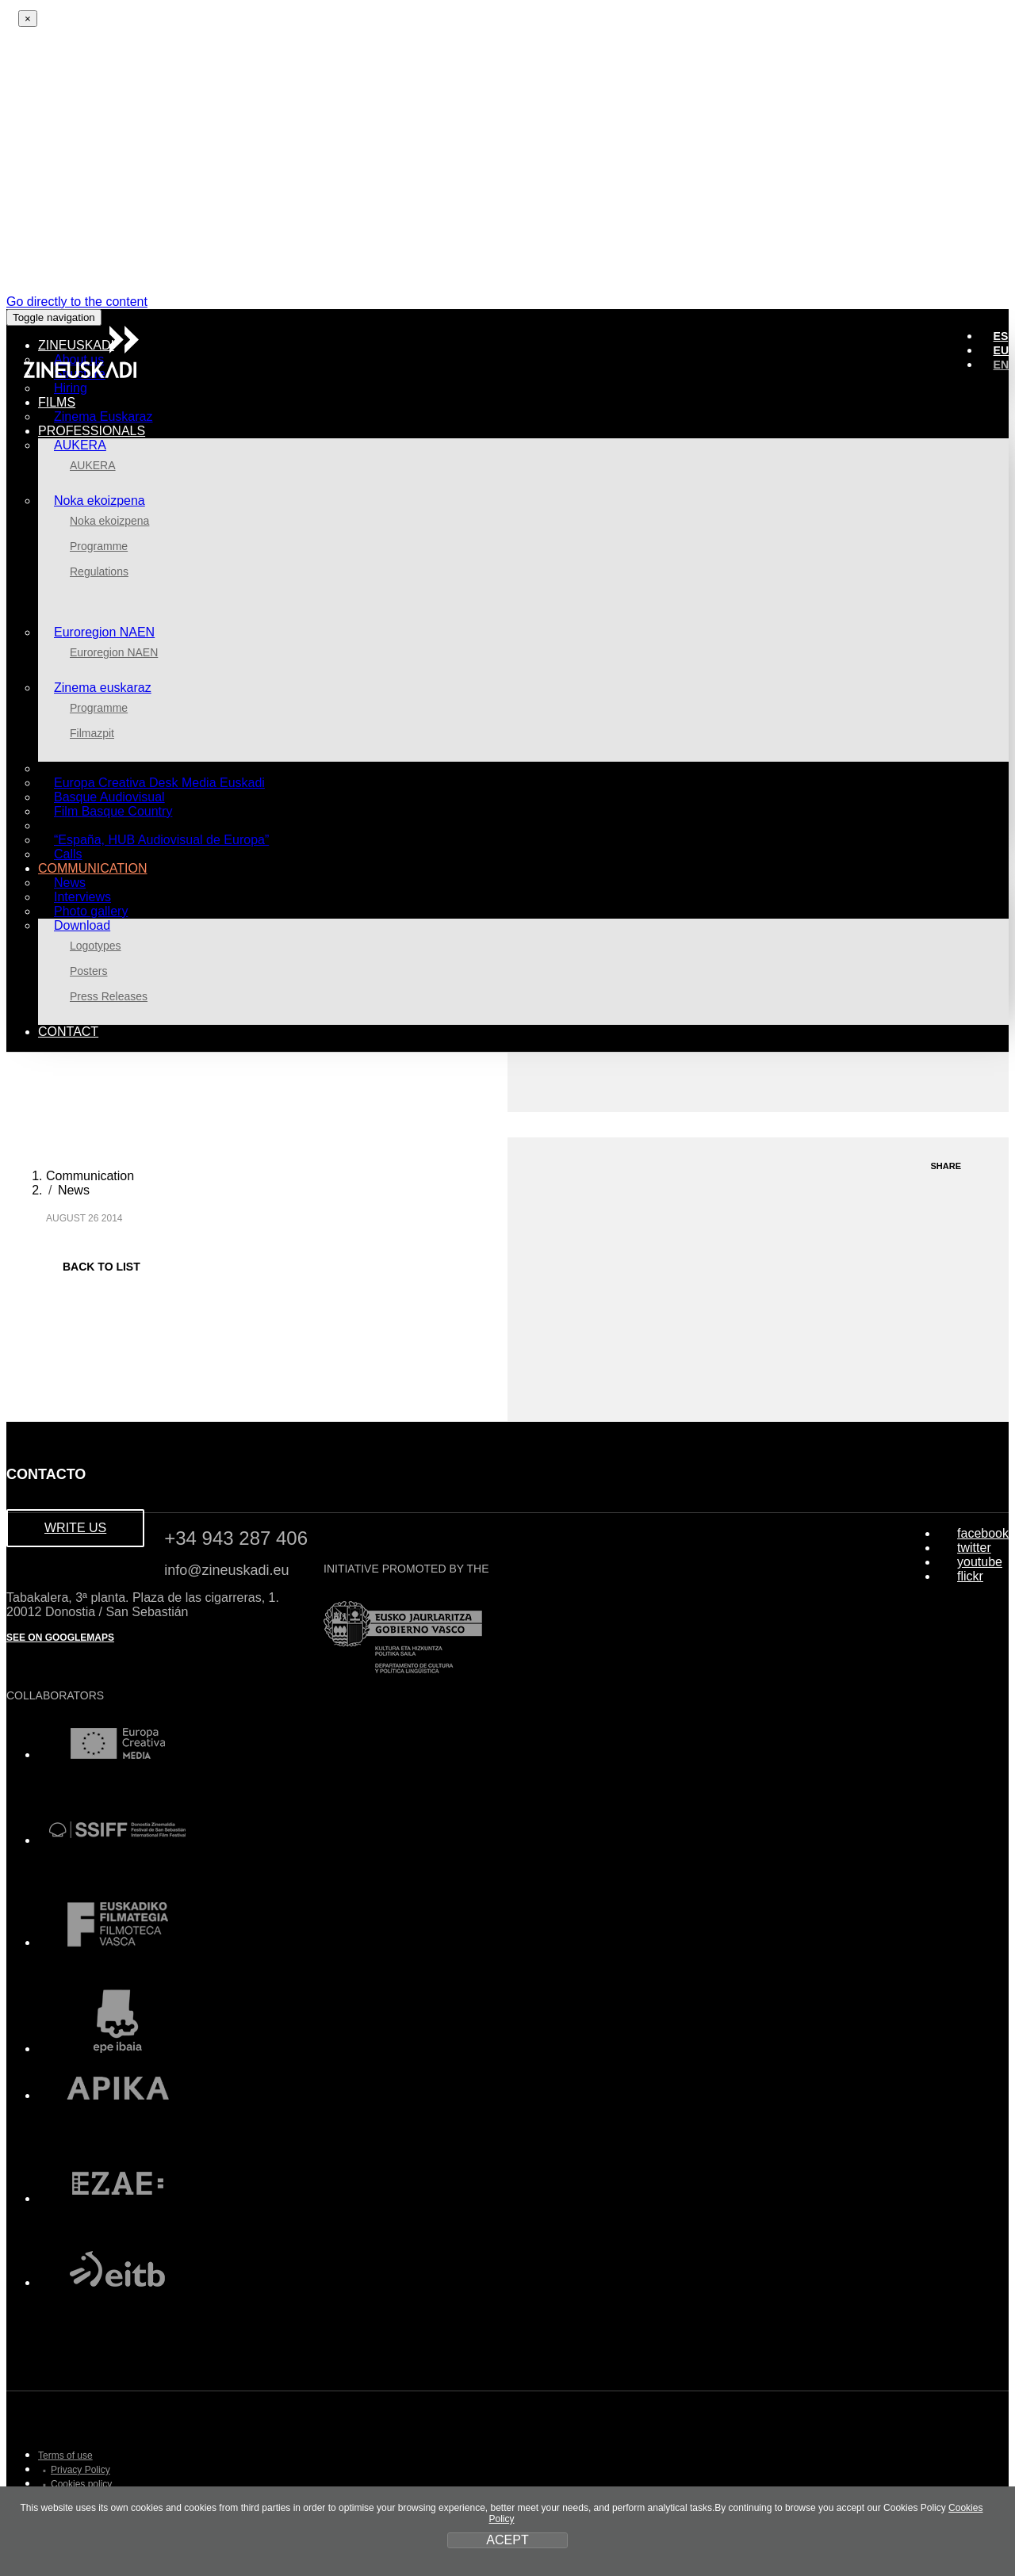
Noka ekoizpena (99, 500)
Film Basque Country (113, 811)
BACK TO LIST (93, 1266)
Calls (68, 854)
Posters (88, 971)
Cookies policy (81, 2484)
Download (82, 925)
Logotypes (95, 945)
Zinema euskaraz (102, 687)
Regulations (99, 571)
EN (1001, 364)
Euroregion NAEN (104, 632)
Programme (99, 546)
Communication (90, 1176)
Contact (68, 1031)
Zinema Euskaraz (103, 416)
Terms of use (65, 2455)
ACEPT (507, 2540)
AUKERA (80, 445)
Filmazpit (92, 733)
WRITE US (75, 1528)
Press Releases (108, 996)
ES (1001, 336)
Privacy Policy (80, 2469)
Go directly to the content (76, 301)
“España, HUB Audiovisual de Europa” (161, 840)
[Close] (27, 18)
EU (1001, 350)
